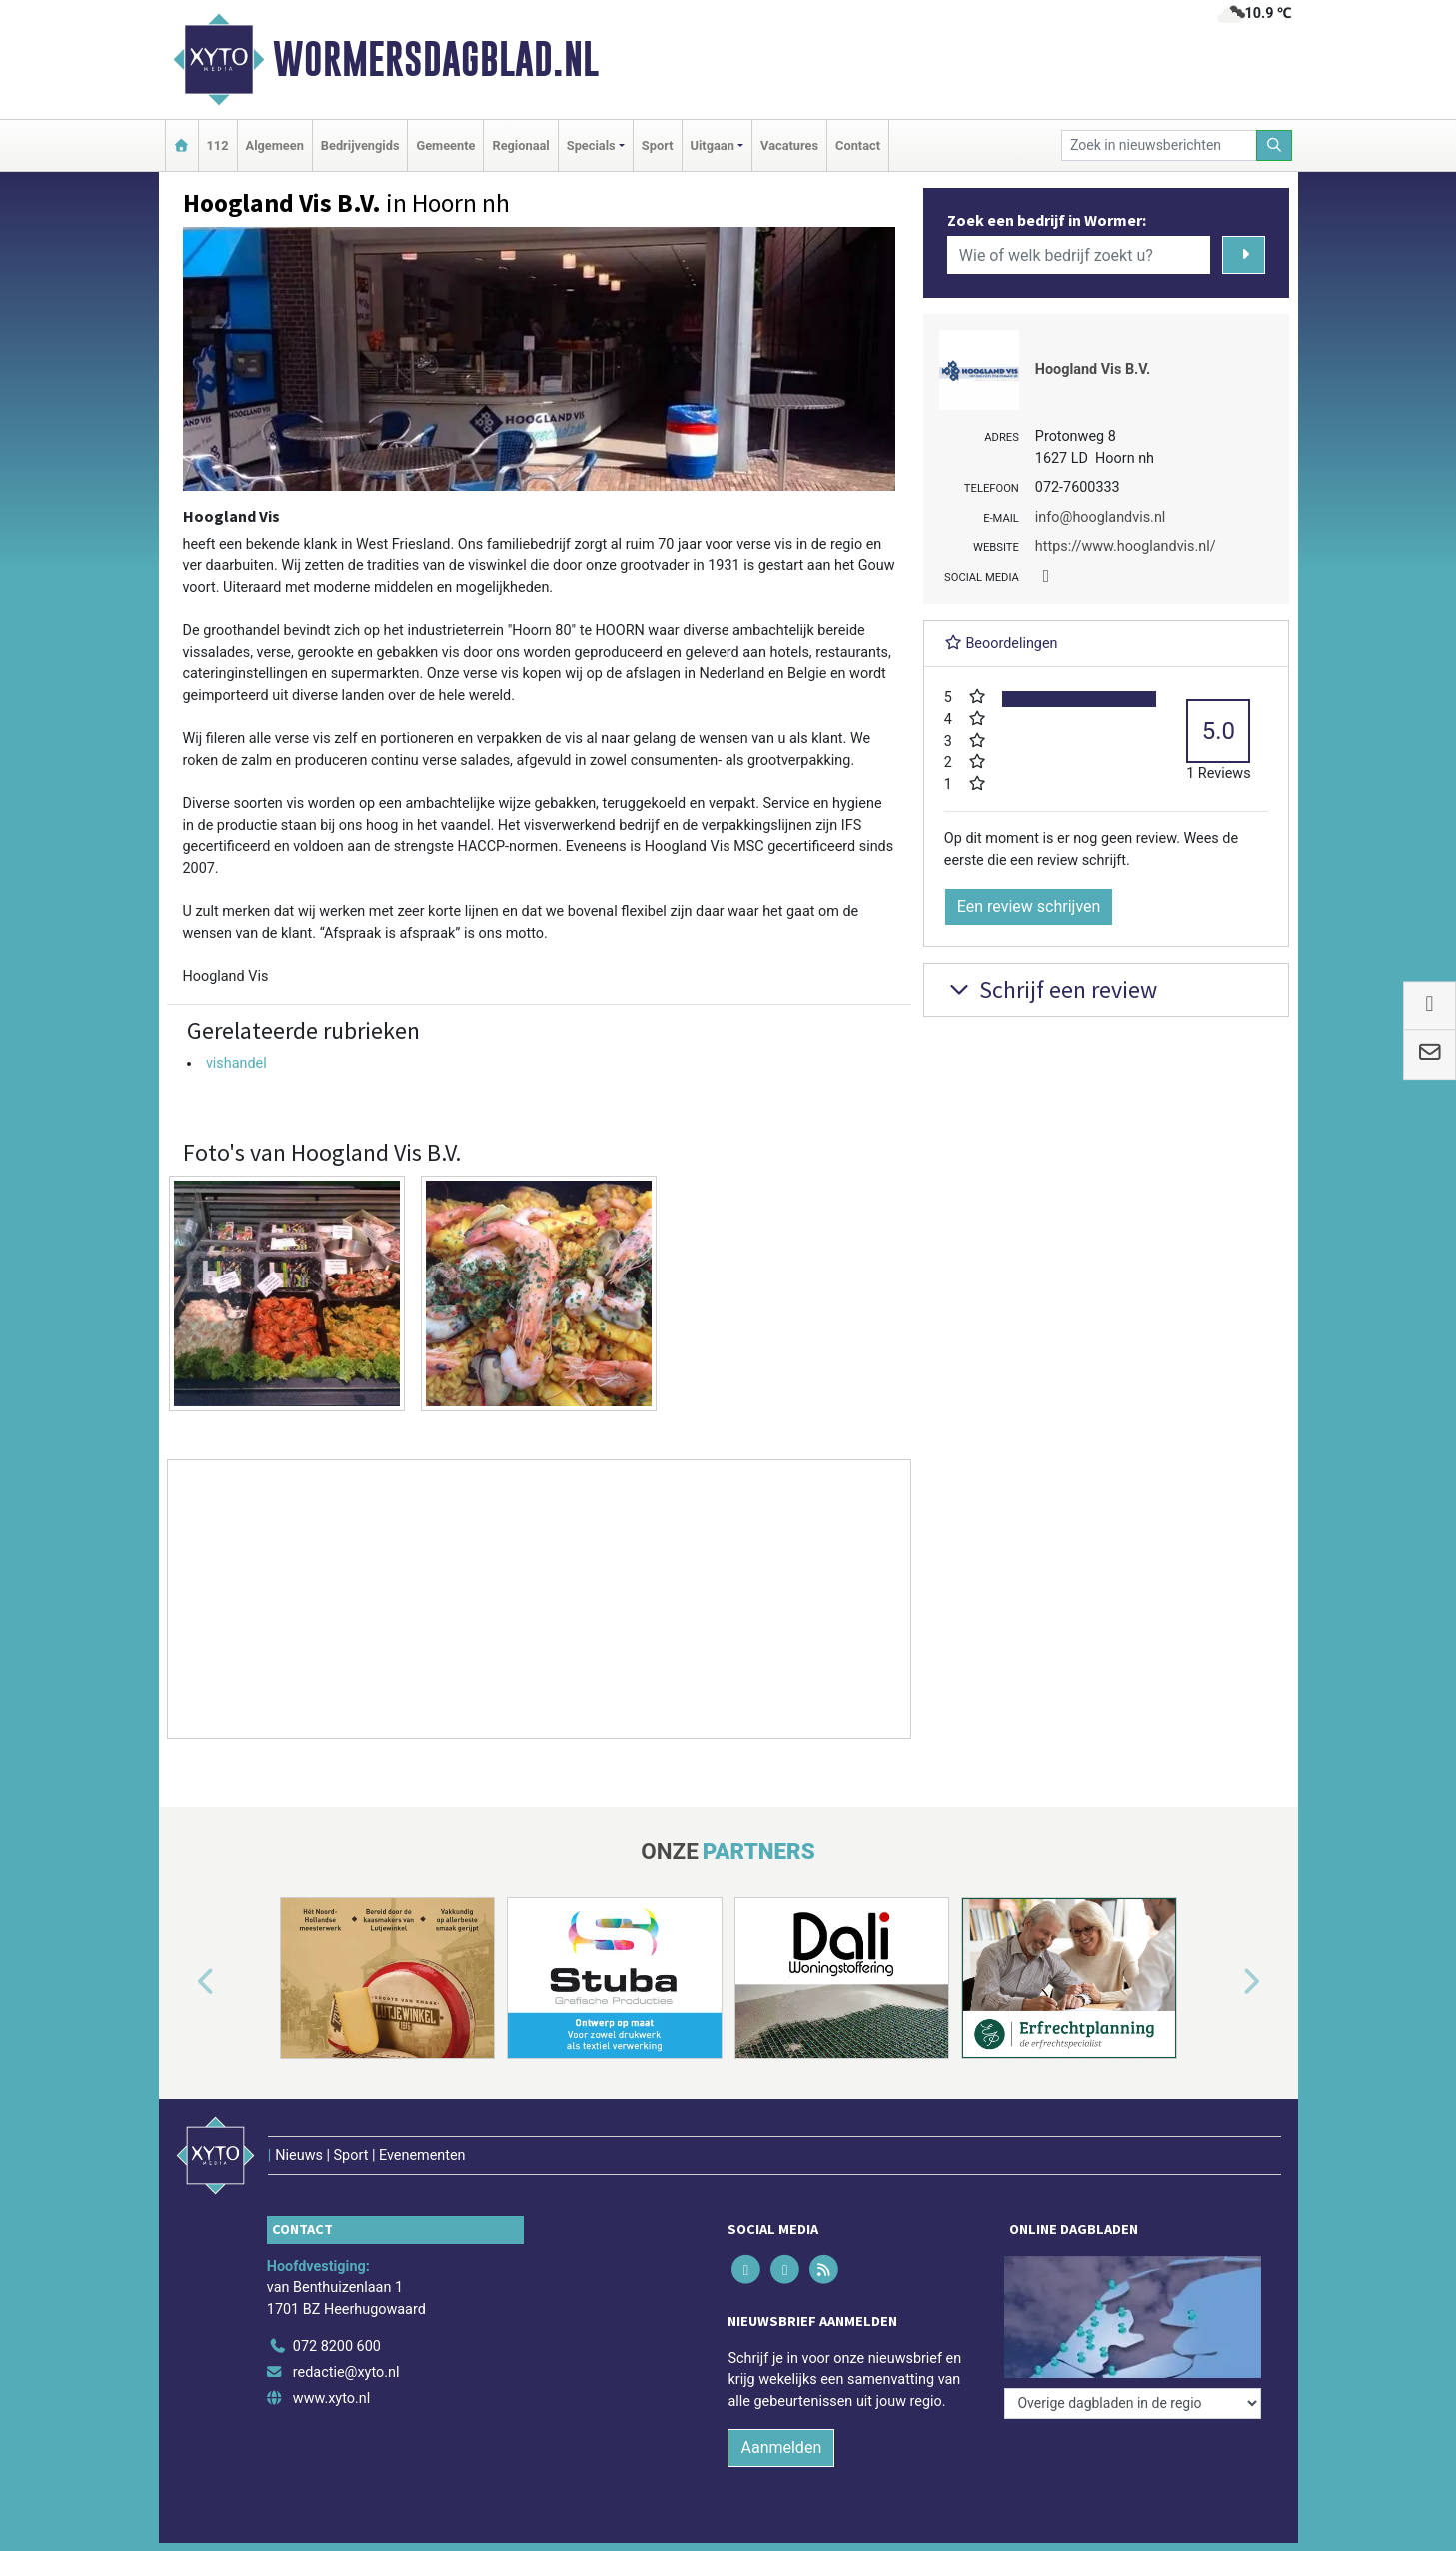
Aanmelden (780, 2447)
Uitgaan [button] (712, 145)
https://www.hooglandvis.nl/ (1125, 546)
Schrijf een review (1050, 989)
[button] (183, 1982)
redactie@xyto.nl (346, 2372)
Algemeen (275, 145)
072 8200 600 (337, 2346)
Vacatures (789, 145)
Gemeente (445, 145)
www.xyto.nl (331, 2398)
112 (218, 145)
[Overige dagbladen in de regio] (1132, 2403)
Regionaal (520, 145)
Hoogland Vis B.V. (1092, 369)
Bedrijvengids (360, 145)
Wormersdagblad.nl (436, 59)
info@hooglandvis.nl (1100, 517)
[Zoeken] (1274, 145)
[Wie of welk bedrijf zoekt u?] (1079, 255)
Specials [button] (591, 145)
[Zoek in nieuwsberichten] (1159, 145)
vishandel (236, 1063)
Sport (658, 145)
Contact (857, 145)
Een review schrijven (1029, 906)
